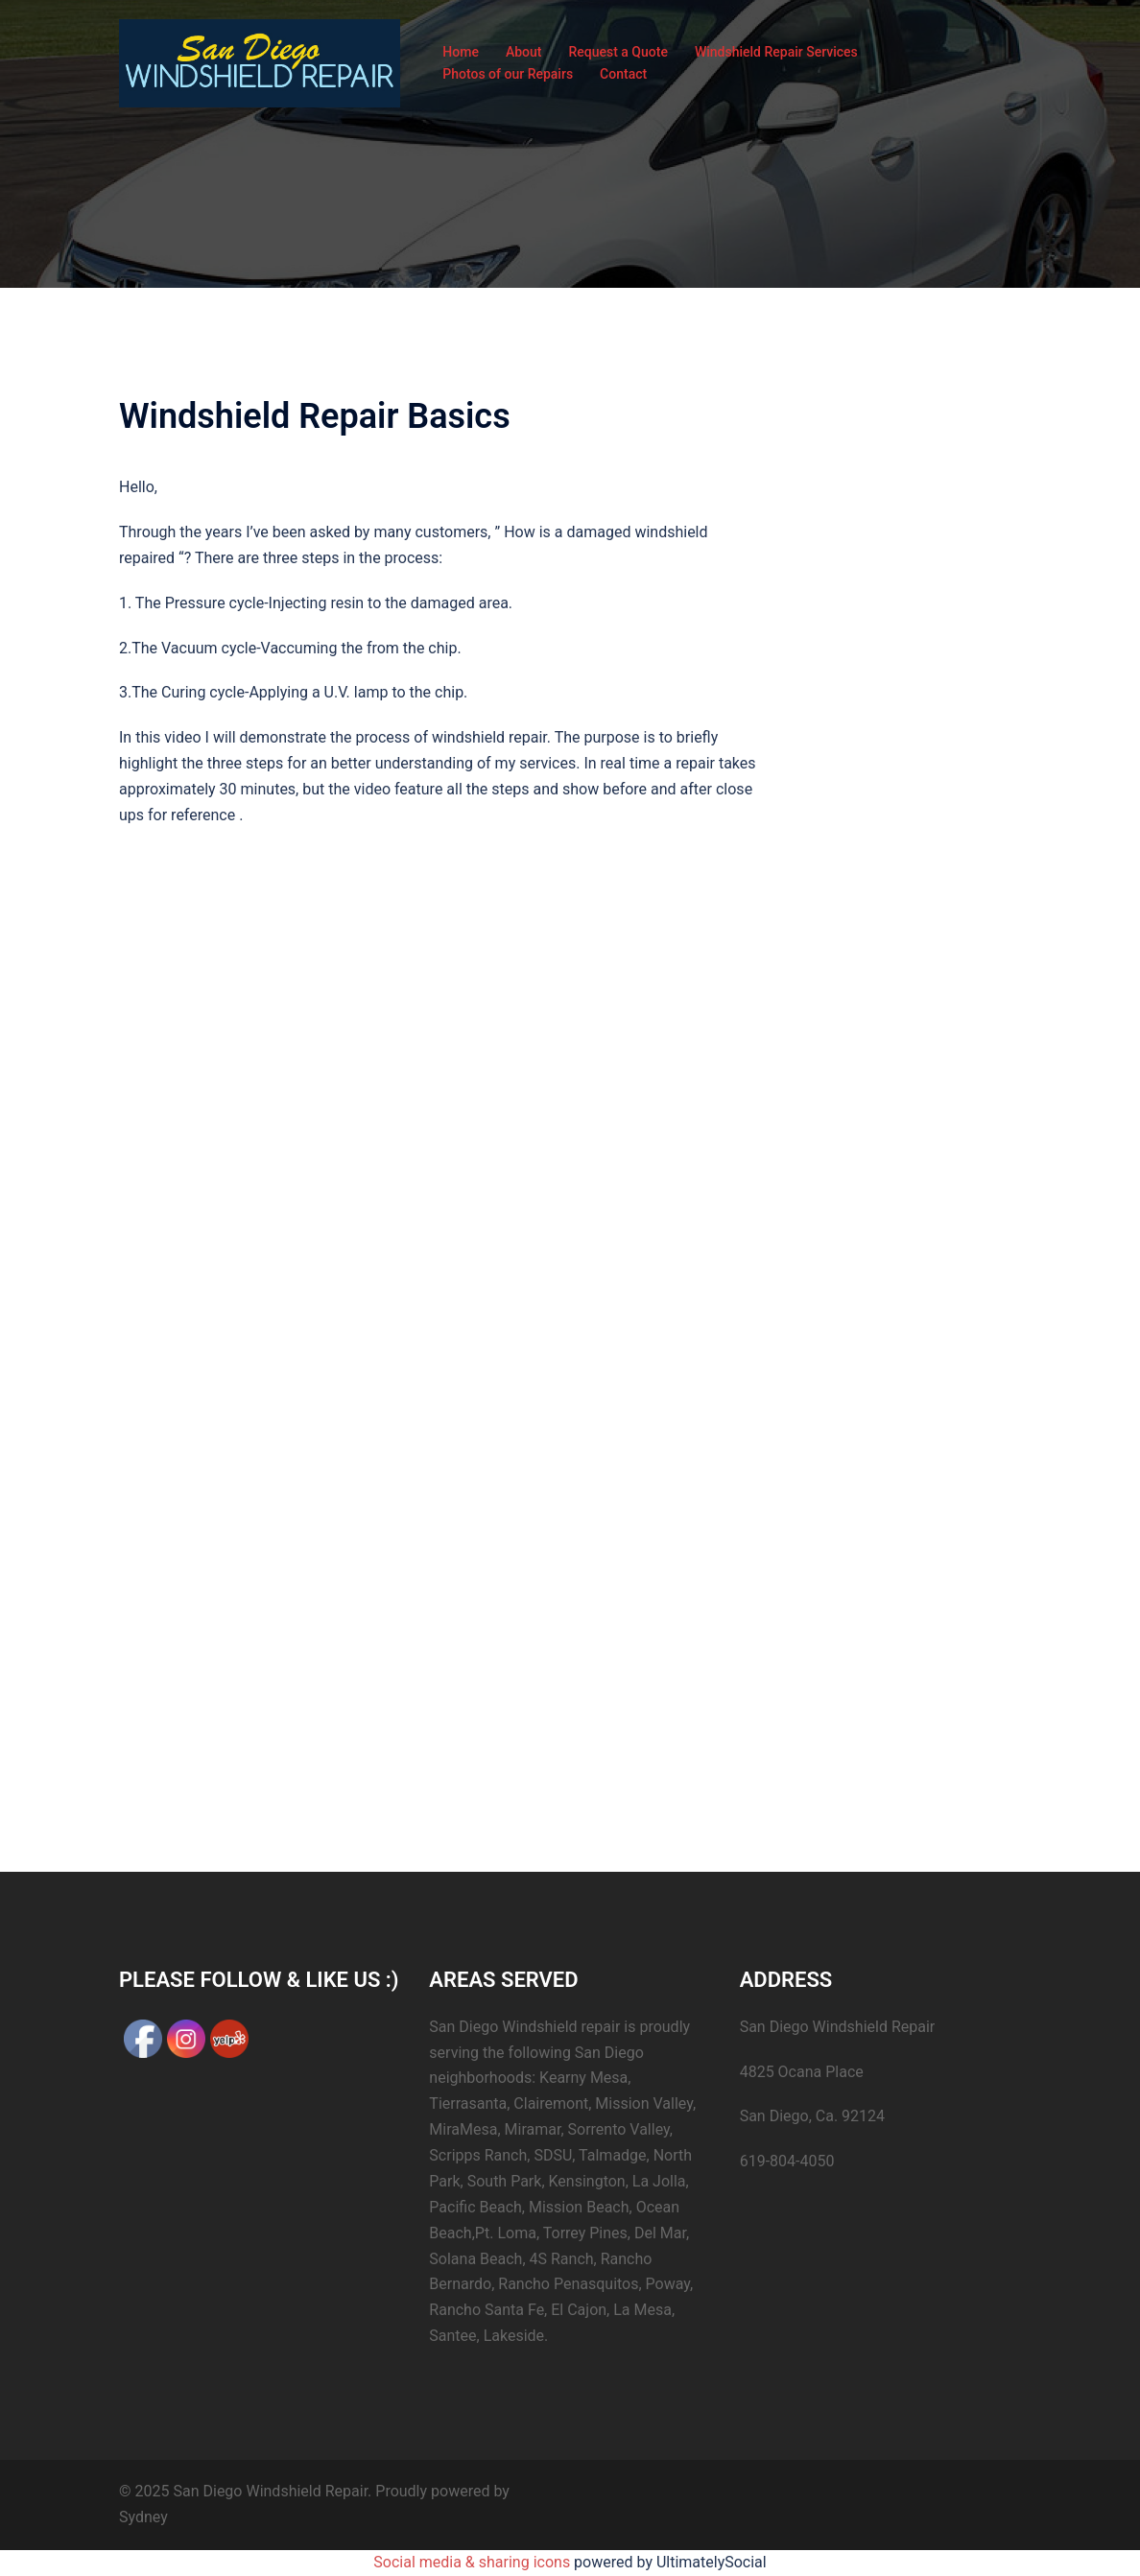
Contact (623, 74)
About (524, 51)
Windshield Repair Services (776, 51)
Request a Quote (617, 51)
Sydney (143, 2517)
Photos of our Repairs (507, 74)
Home (460, 51)
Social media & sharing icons (473, 2562)
